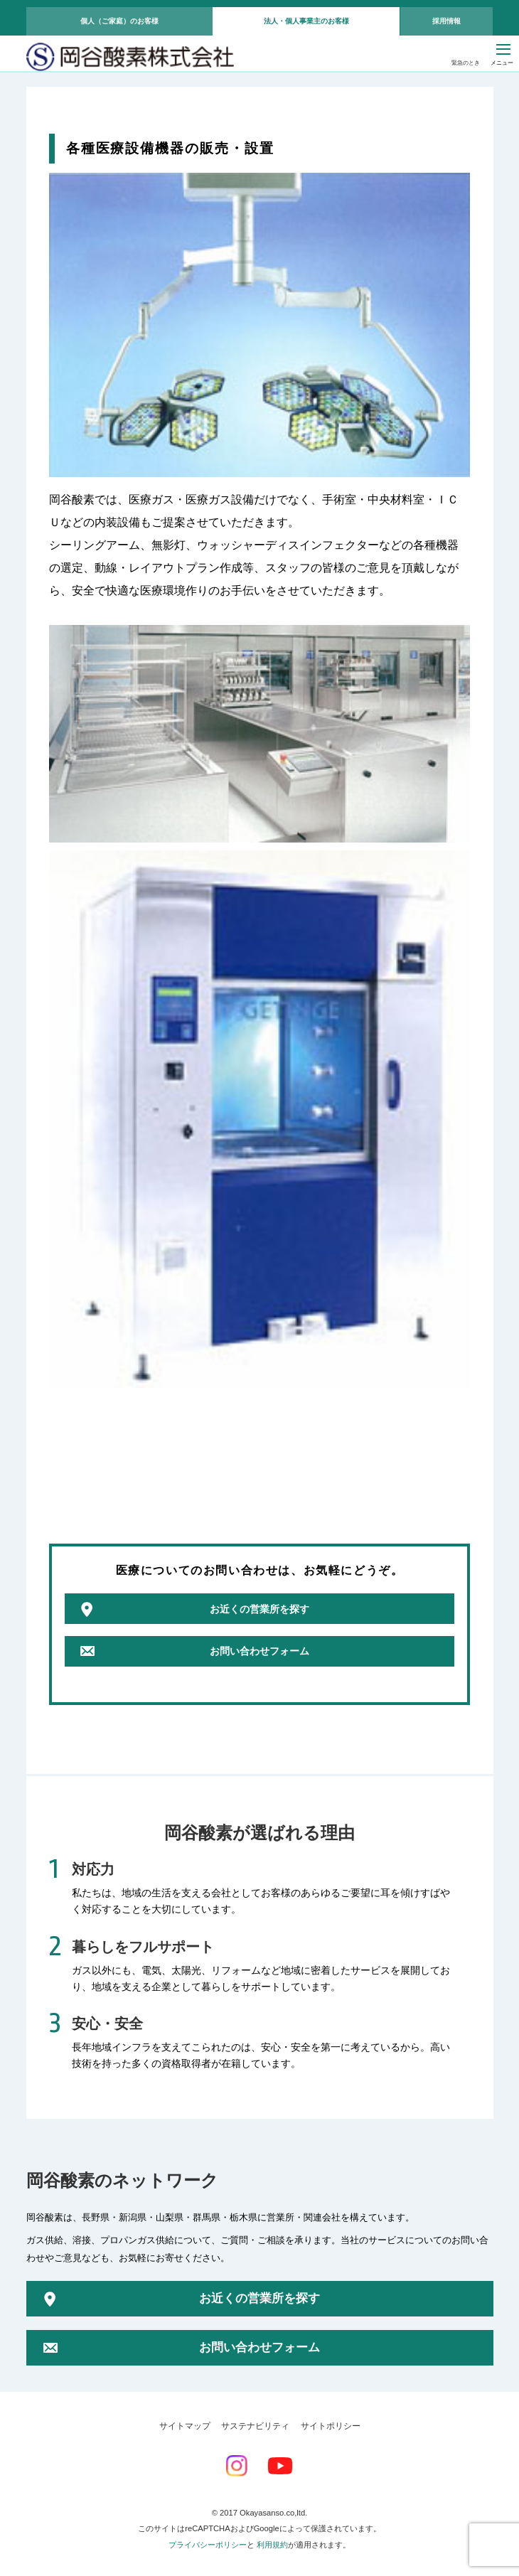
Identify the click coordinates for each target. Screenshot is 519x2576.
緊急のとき (465, 63)
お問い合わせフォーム (259, 1651)
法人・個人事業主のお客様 (306, 21)
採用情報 (446, 21)
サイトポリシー (330, 2426)
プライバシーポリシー (207, 2544)
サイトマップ (184, 2426)
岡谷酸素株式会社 (130, 58)
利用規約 (272, 2544)
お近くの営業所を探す (259, 1609)
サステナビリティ (255, 2426)
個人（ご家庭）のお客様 (119, 21)
